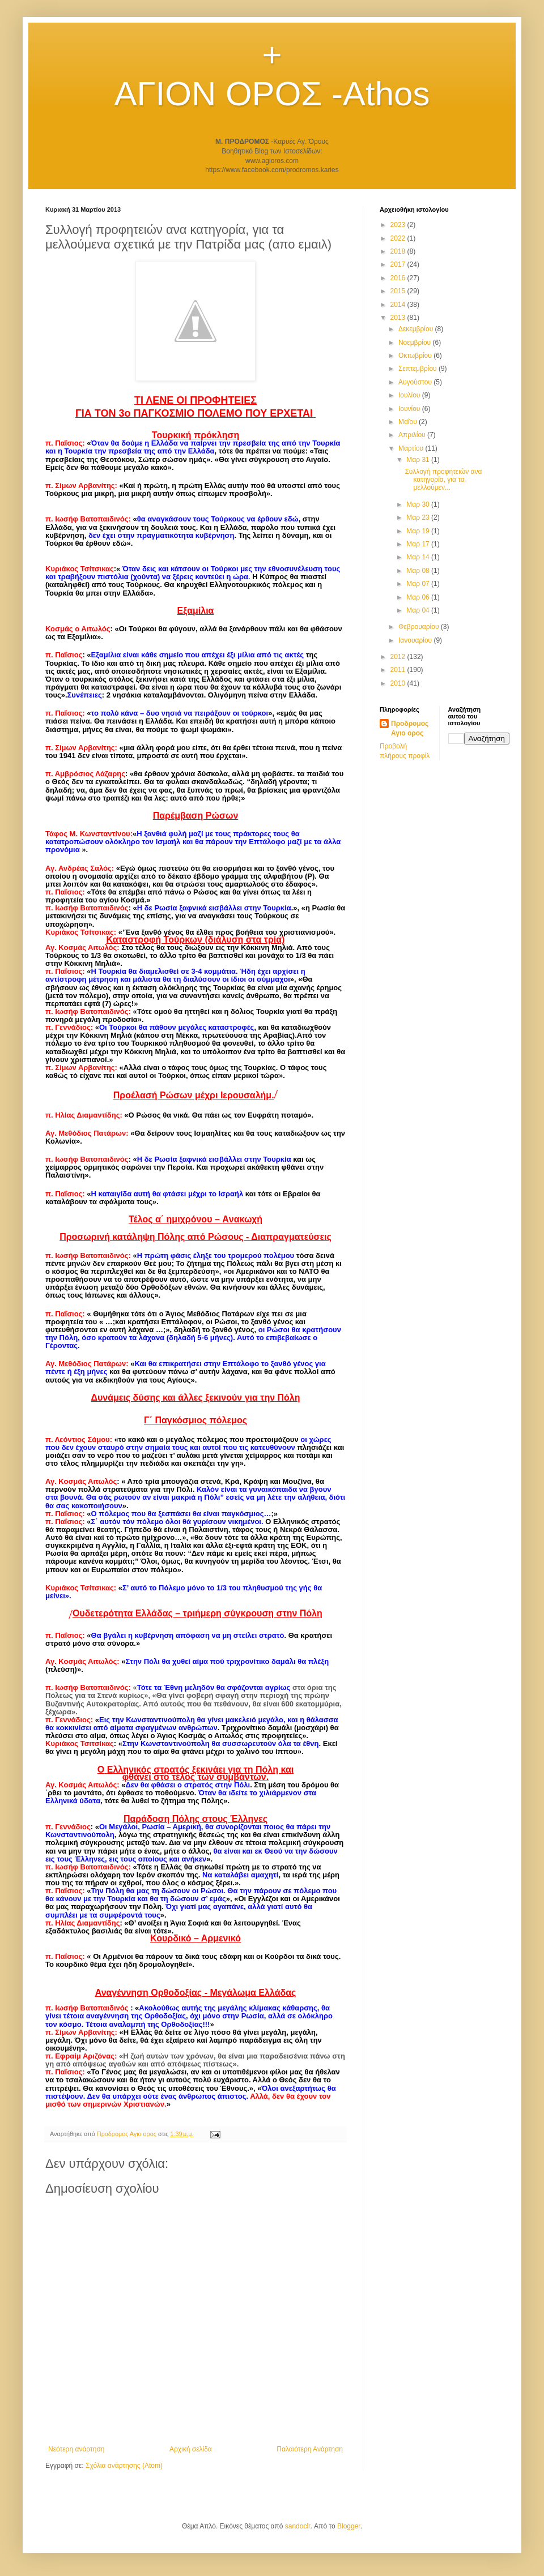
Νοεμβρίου (415, 342)
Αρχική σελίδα (190, 2449)
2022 (398, 238)
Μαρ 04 (418, 610)
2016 (398, 278)
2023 (398, 225)
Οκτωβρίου (416, 356)
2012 (398, 657)
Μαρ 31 (418, 460)
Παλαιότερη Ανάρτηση (310, 2449)
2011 (398, 670)
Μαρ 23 (418, 517)
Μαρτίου (412, 448)
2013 (398, 318)
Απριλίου (412, 435)
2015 (398, 291)
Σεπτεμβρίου (418, 369)
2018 (398, 251)
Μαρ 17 (418, 544)
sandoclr (298, 2526)
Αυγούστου (416, 382)
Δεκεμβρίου (416, 329)
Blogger (348, 2526)
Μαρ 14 (418, 557)
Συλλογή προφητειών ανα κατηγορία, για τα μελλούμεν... (443, 480)
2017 (398, 264)
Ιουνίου (410, 409)
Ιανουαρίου (416, 640)
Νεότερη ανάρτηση (76, 2449)
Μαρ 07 (418, 584)
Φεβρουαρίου (419, 627)
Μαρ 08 (418, 571)
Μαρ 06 (418, 597)
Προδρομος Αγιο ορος (409, 728)
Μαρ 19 (418, 531)
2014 (398, 305)
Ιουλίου (410, 395)
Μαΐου (408, 422)
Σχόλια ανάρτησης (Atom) (124, 2466)
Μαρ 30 (418, 504)
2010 (398, 683)
